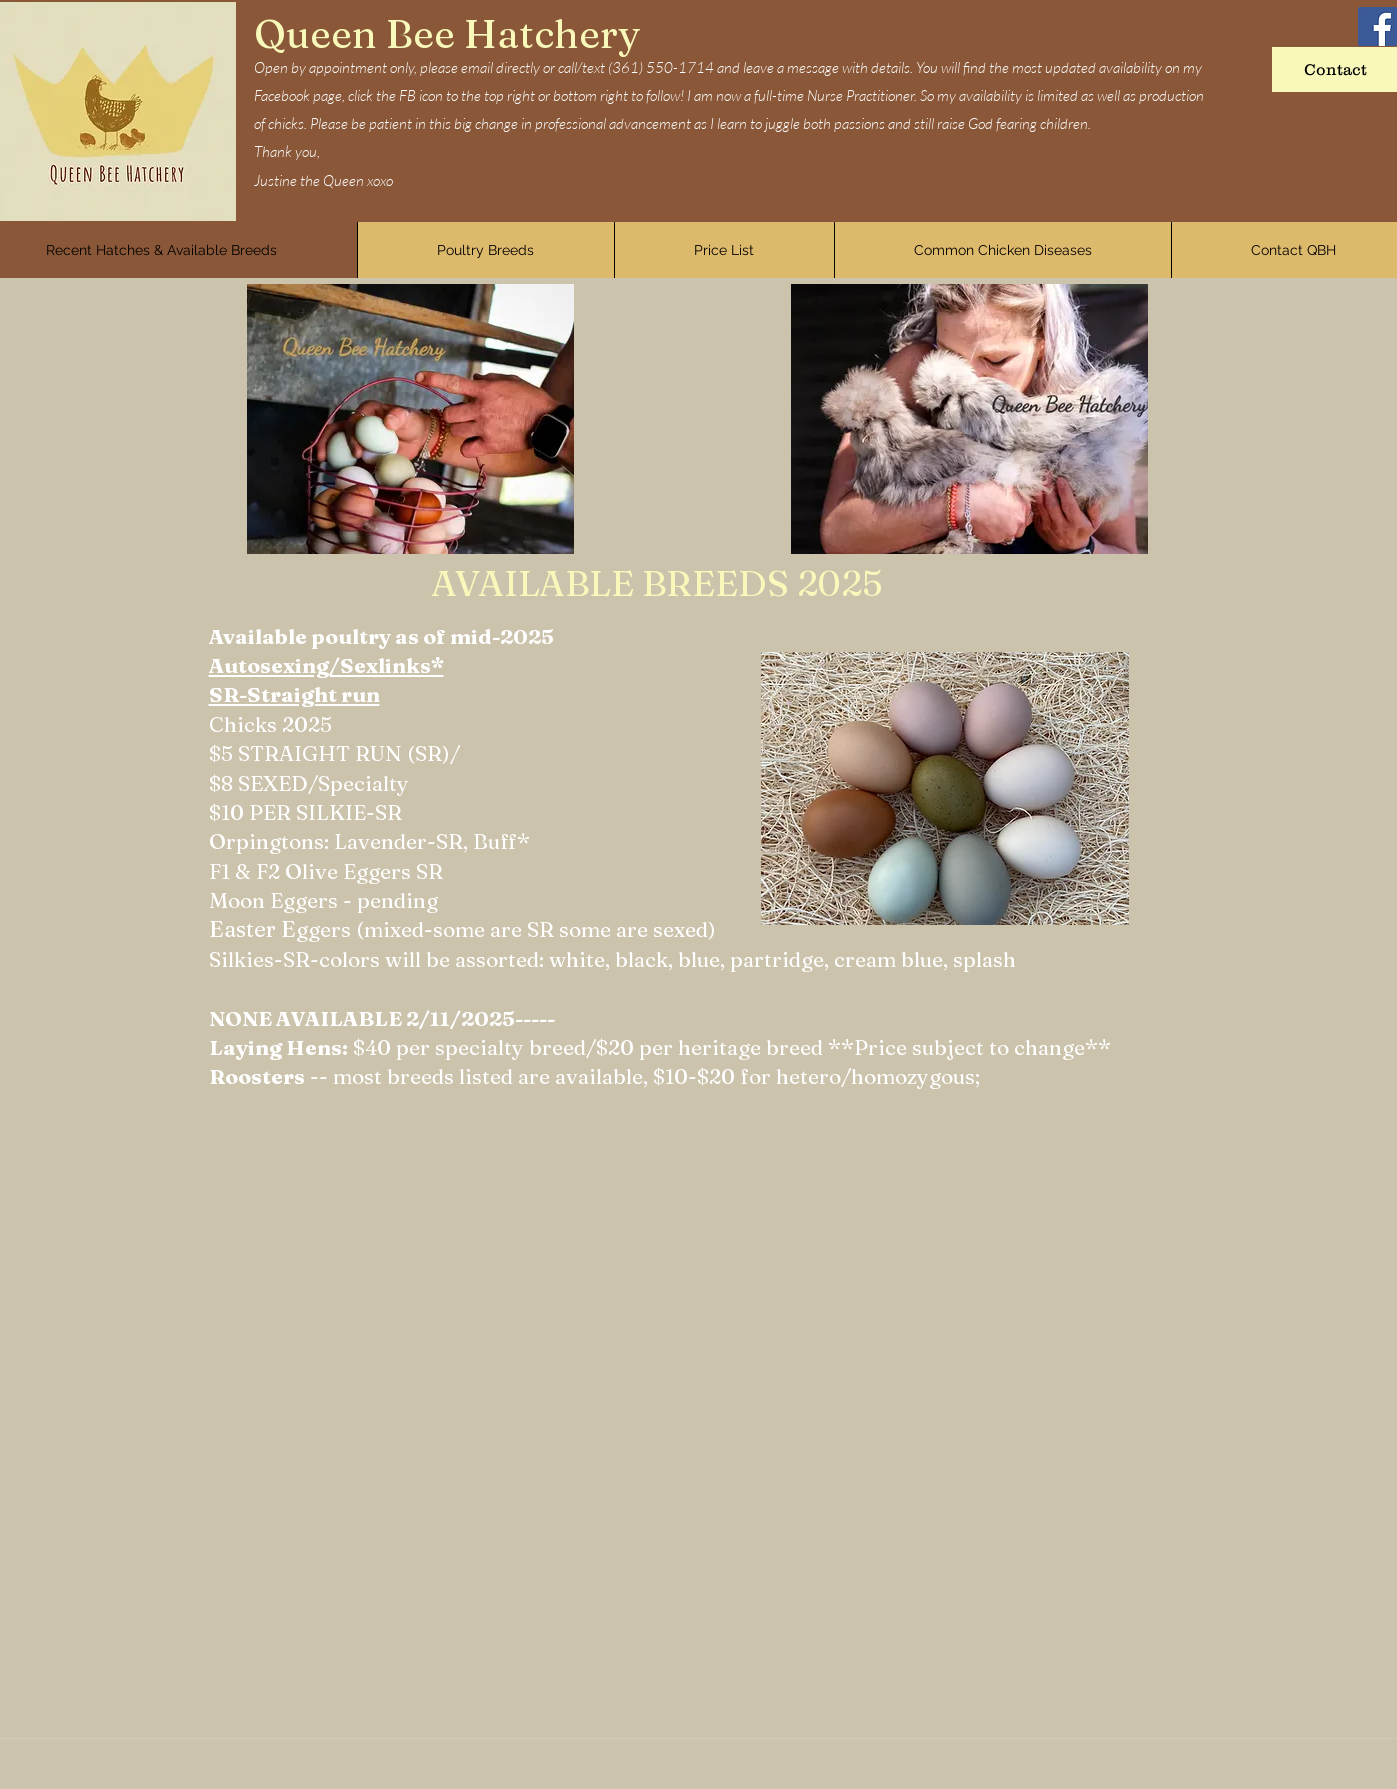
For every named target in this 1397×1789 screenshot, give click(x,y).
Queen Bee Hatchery (447, 33)
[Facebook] (1377, 26)
